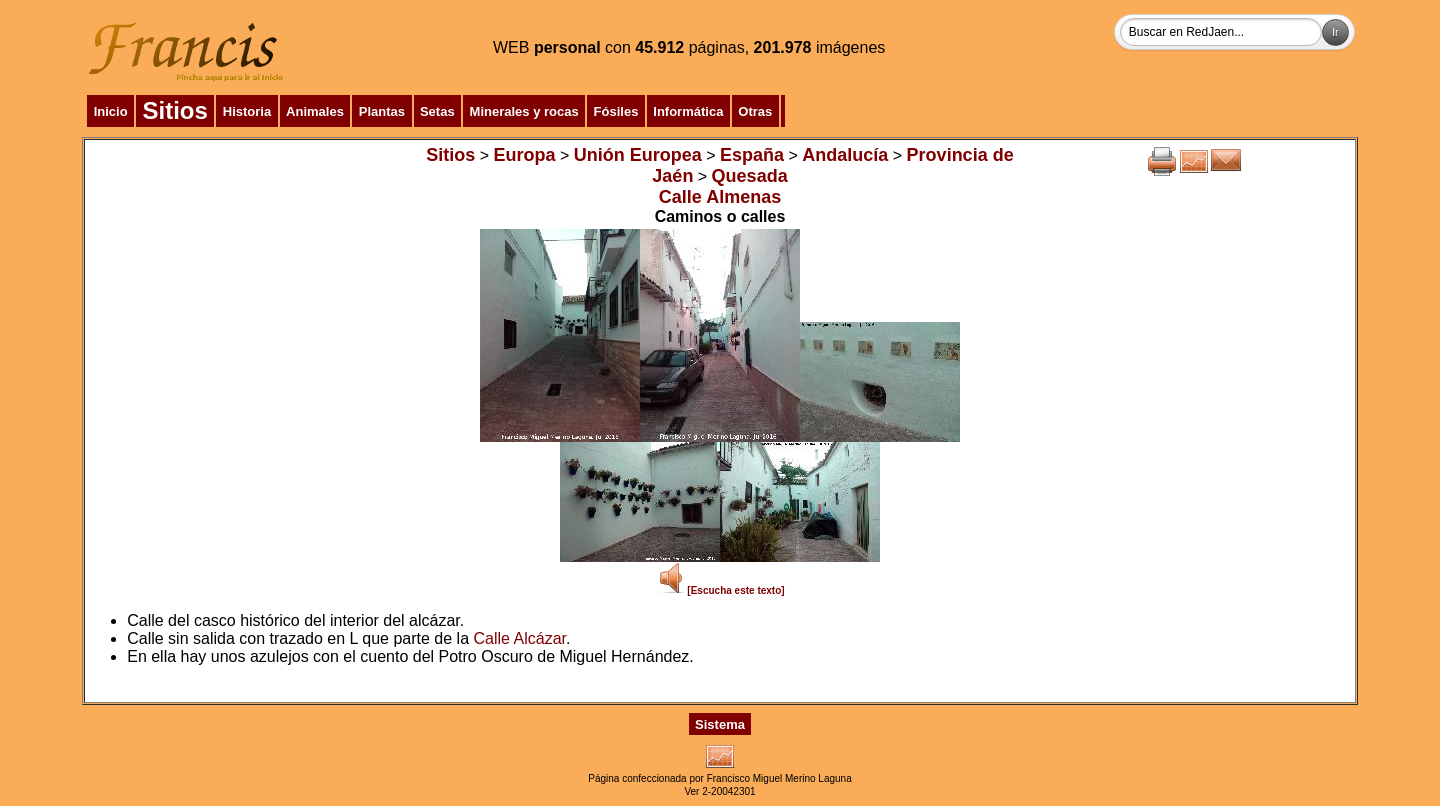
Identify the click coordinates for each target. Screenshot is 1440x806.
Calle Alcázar (520, 638)
